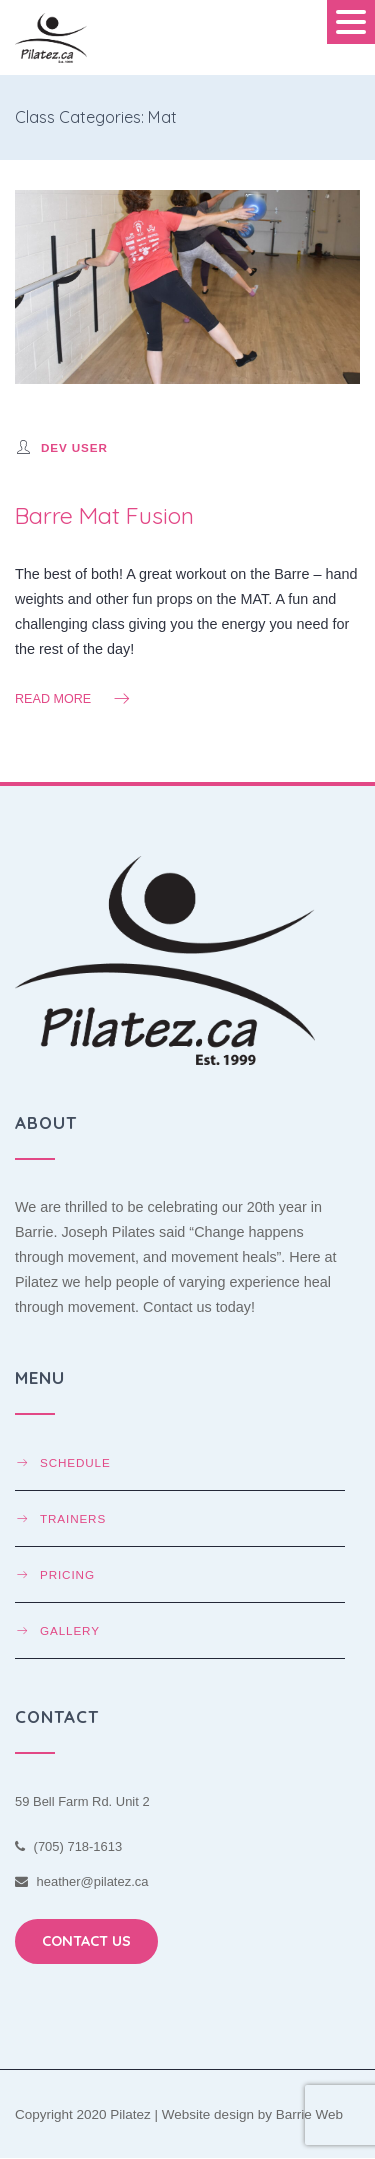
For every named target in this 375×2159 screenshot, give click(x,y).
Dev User (74, 447)
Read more (74, 698)
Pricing (67, 1574)
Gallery (70, 1630)
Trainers (73, 1518)
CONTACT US (86, 1941)
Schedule (75, 1462)
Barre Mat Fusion (104, 515)
